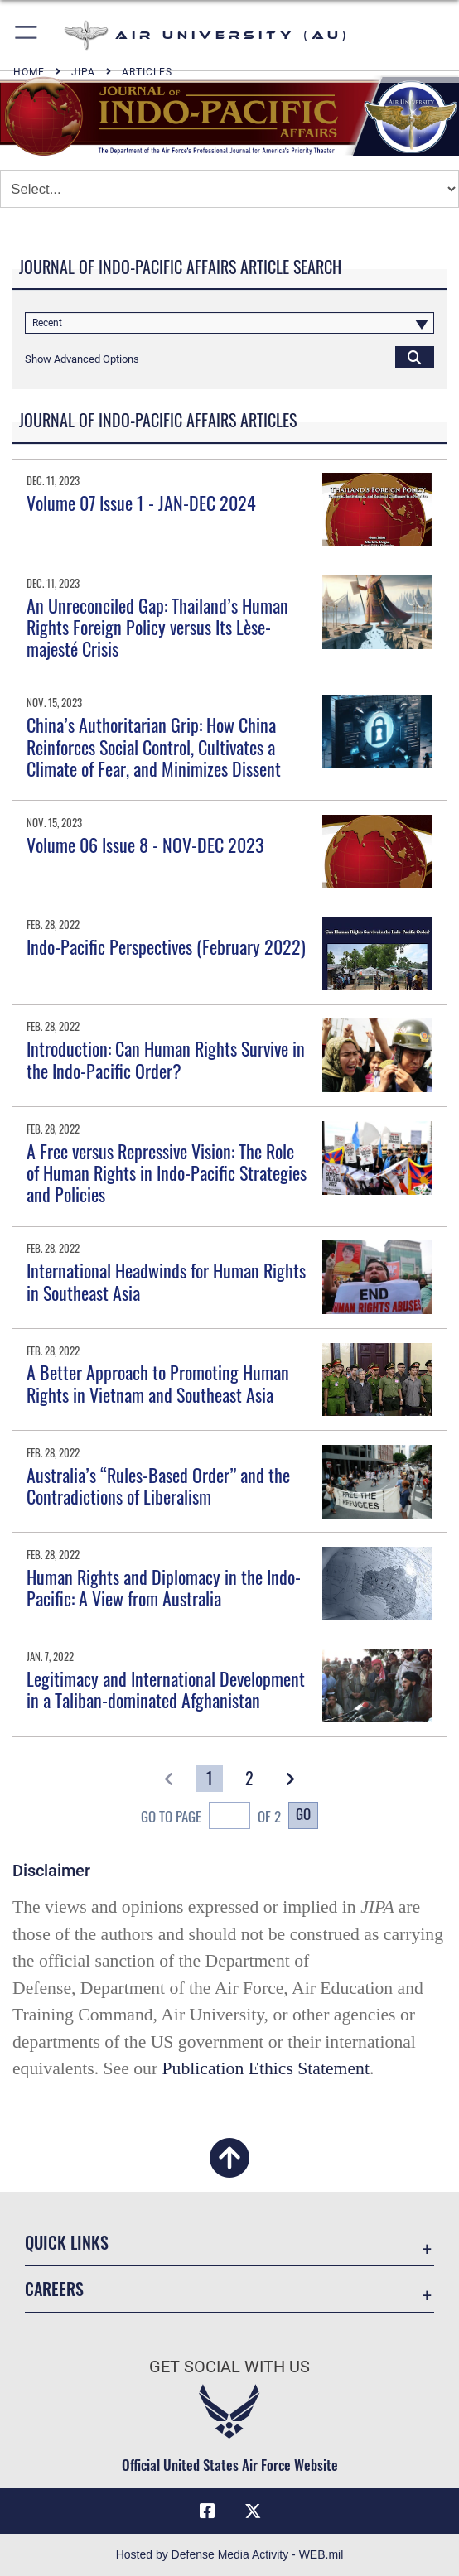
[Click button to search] (414, 357)
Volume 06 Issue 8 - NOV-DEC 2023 (145, 844)
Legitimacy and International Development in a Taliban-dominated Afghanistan (166, 1689)
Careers (54, 2288)
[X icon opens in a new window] (252, 2511)
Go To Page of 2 (211, 1817)
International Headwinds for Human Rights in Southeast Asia (166, 1281)
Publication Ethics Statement (266, 2068)
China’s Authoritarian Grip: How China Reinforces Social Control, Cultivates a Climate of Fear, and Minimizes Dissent (154, 746)
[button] (27, 35)
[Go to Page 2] (249, 1778)
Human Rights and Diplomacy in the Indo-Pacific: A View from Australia (164, 1587)
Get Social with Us (229, 2366)
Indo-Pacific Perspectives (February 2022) (166, 946)
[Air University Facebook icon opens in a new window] (207, 2511)
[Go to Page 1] (209, 1778)
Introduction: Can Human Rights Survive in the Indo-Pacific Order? (166, 1059)
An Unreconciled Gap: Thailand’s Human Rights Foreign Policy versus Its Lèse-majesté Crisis (157, 627)
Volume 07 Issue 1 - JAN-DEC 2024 (141, 502)
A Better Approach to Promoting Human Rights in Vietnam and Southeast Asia (158, 1383)
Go (303, 1813)
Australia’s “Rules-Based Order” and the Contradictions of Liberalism (158, 1485)
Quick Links (67, 2242)
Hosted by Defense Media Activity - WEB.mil (230, 2554)
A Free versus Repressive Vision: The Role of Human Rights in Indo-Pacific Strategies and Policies (167, 1173)
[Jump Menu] (229, 189)
